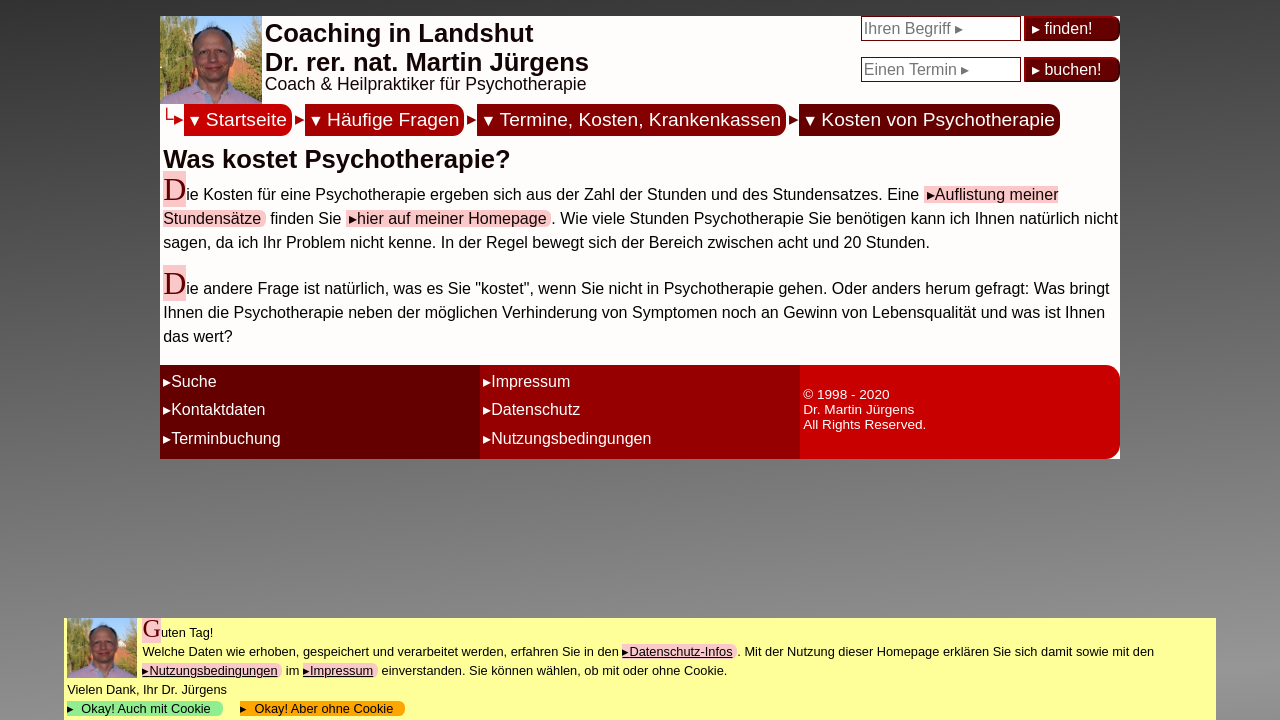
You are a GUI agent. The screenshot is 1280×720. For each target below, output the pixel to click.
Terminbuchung (225, 438)
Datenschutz (535, 409)
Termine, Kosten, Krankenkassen (641, 119)
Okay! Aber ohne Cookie (323, 708)
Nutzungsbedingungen (571, 438)
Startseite (246, 119)
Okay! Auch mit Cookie (146, 708)
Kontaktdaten (218, 409)
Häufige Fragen (393, 119)
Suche (193, 381)
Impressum (530, 381)
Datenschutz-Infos (680, 651)
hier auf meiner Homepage (451, 218)
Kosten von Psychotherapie (938, 119)
